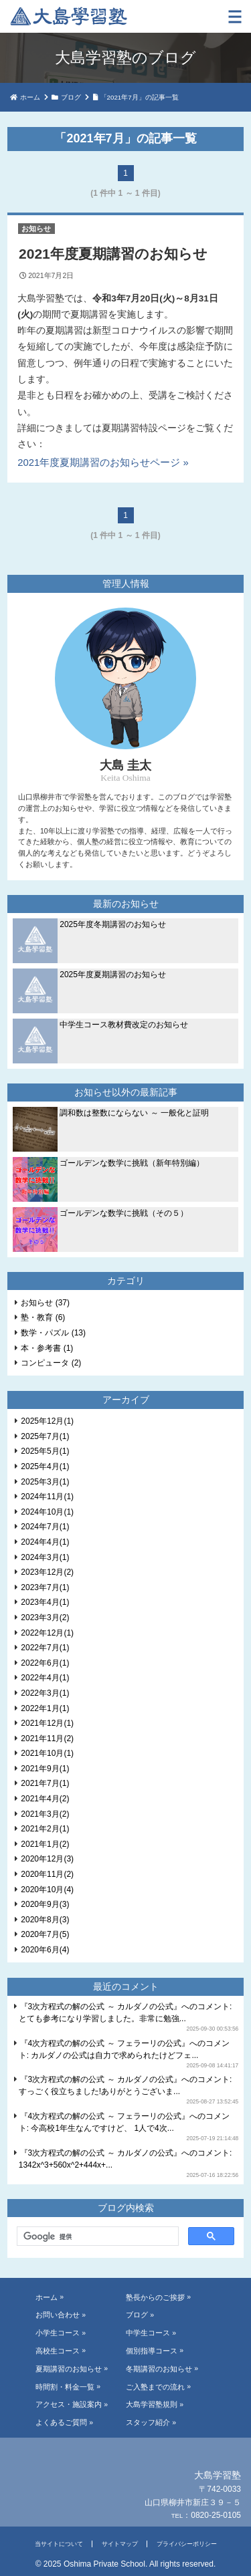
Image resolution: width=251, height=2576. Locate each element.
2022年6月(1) (45, 1663)
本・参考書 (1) (47, 1348)
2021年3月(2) (45, 1814)
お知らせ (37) (45, 1302)
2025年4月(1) (45, 1466)
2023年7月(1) (45, 1587)
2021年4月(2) (45, 1798)
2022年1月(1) (45, 1708)
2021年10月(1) (47, 1753)
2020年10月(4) (47, 1889)
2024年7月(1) (45, 1526)
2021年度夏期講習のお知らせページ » (102, 462)
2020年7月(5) (45, 1934)
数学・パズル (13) (53, 1332)
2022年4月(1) (45, 1677)
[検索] (96, 2236)
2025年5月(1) (45, 1451)
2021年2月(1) (45, 1828)
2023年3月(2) (45, 1617)
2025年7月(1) (45, 1436)
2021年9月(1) (45, 1768)
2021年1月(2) (45, 1844)
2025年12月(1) (47, 1421)
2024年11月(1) (47, 1496)
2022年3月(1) (45, 1693)
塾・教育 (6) (43, 1317)
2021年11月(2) (47, 1738)
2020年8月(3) (45, 1919)
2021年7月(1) (45, 1783)
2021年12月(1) (47, 1723)
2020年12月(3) (47, 1858)
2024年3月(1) (45, 1557)
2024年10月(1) (47, 1512)
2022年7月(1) (45, 1647)
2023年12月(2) (47, 1572)
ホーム (30, 97)
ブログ (71, 97)
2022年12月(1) (47, 1633)
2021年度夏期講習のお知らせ (113, 253)
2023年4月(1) (45, 1602)
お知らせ (36, 229)
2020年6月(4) (45, 1949)
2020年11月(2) (47, 1874)
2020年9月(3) (45, 1904)
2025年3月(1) (45, 1482)
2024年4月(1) (45, 1542)
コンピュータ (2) (51, 1363)
